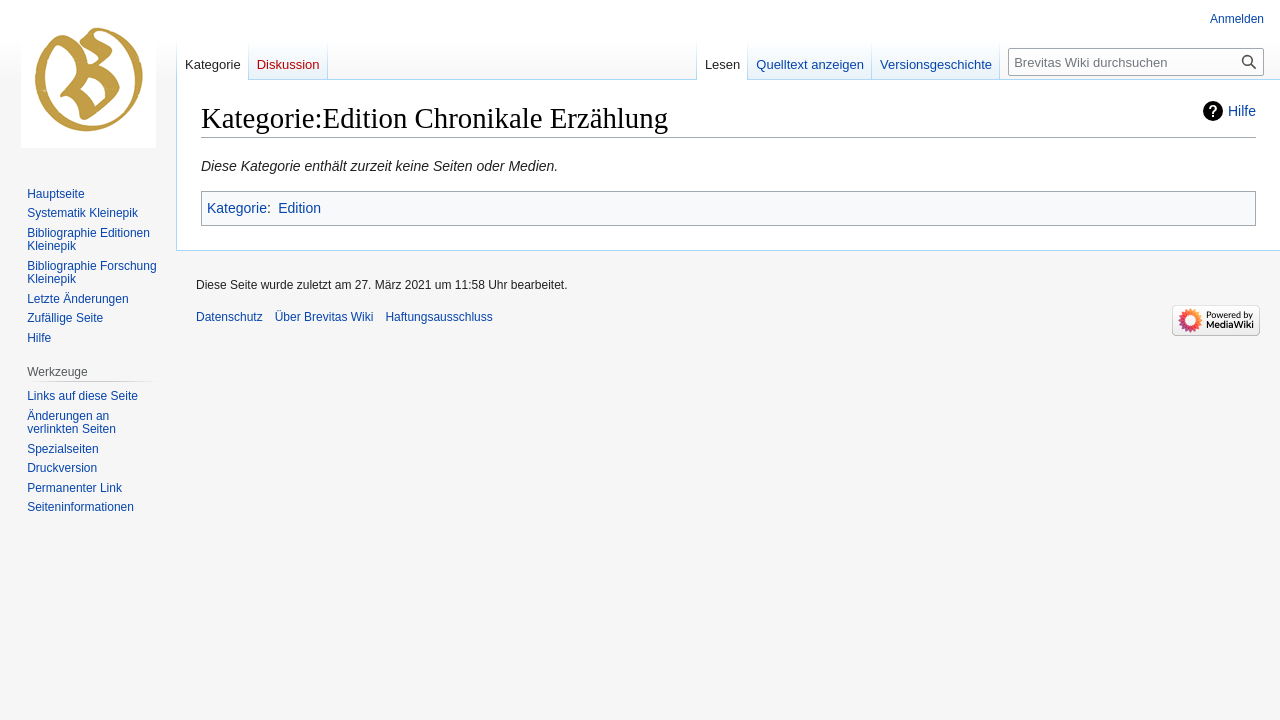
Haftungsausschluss (438, 317)
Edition (299, 208)
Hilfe (1242, 111)
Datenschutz (229, 317)
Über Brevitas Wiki (324, 317)
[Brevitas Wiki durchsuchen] (1136, 62)
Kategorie (237, 208)
